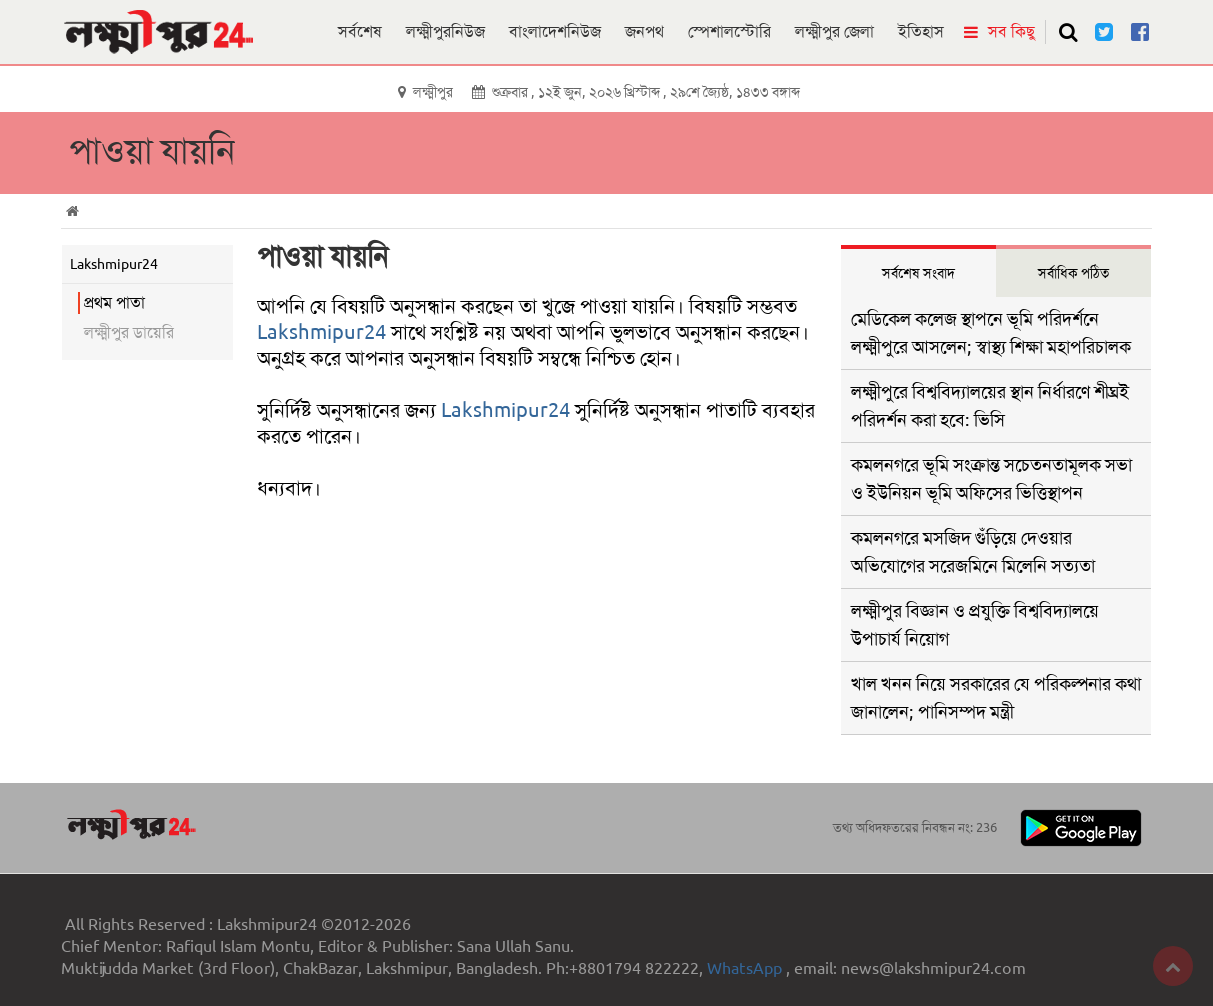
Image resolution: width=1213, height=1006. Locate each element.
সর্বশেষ (360, 31)
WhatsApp (746, 968)
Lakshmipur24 (321, 332)
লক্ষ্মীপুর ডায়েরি (129, 332)
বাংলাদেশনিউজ (555, 31)
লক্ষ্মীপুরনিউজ (445, 31)
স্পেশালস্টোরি (729, 31)
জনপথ (644, 31)
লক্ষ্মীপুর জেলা (834, 31)
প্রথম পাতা (114, 302)
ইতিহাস (921, 31)
